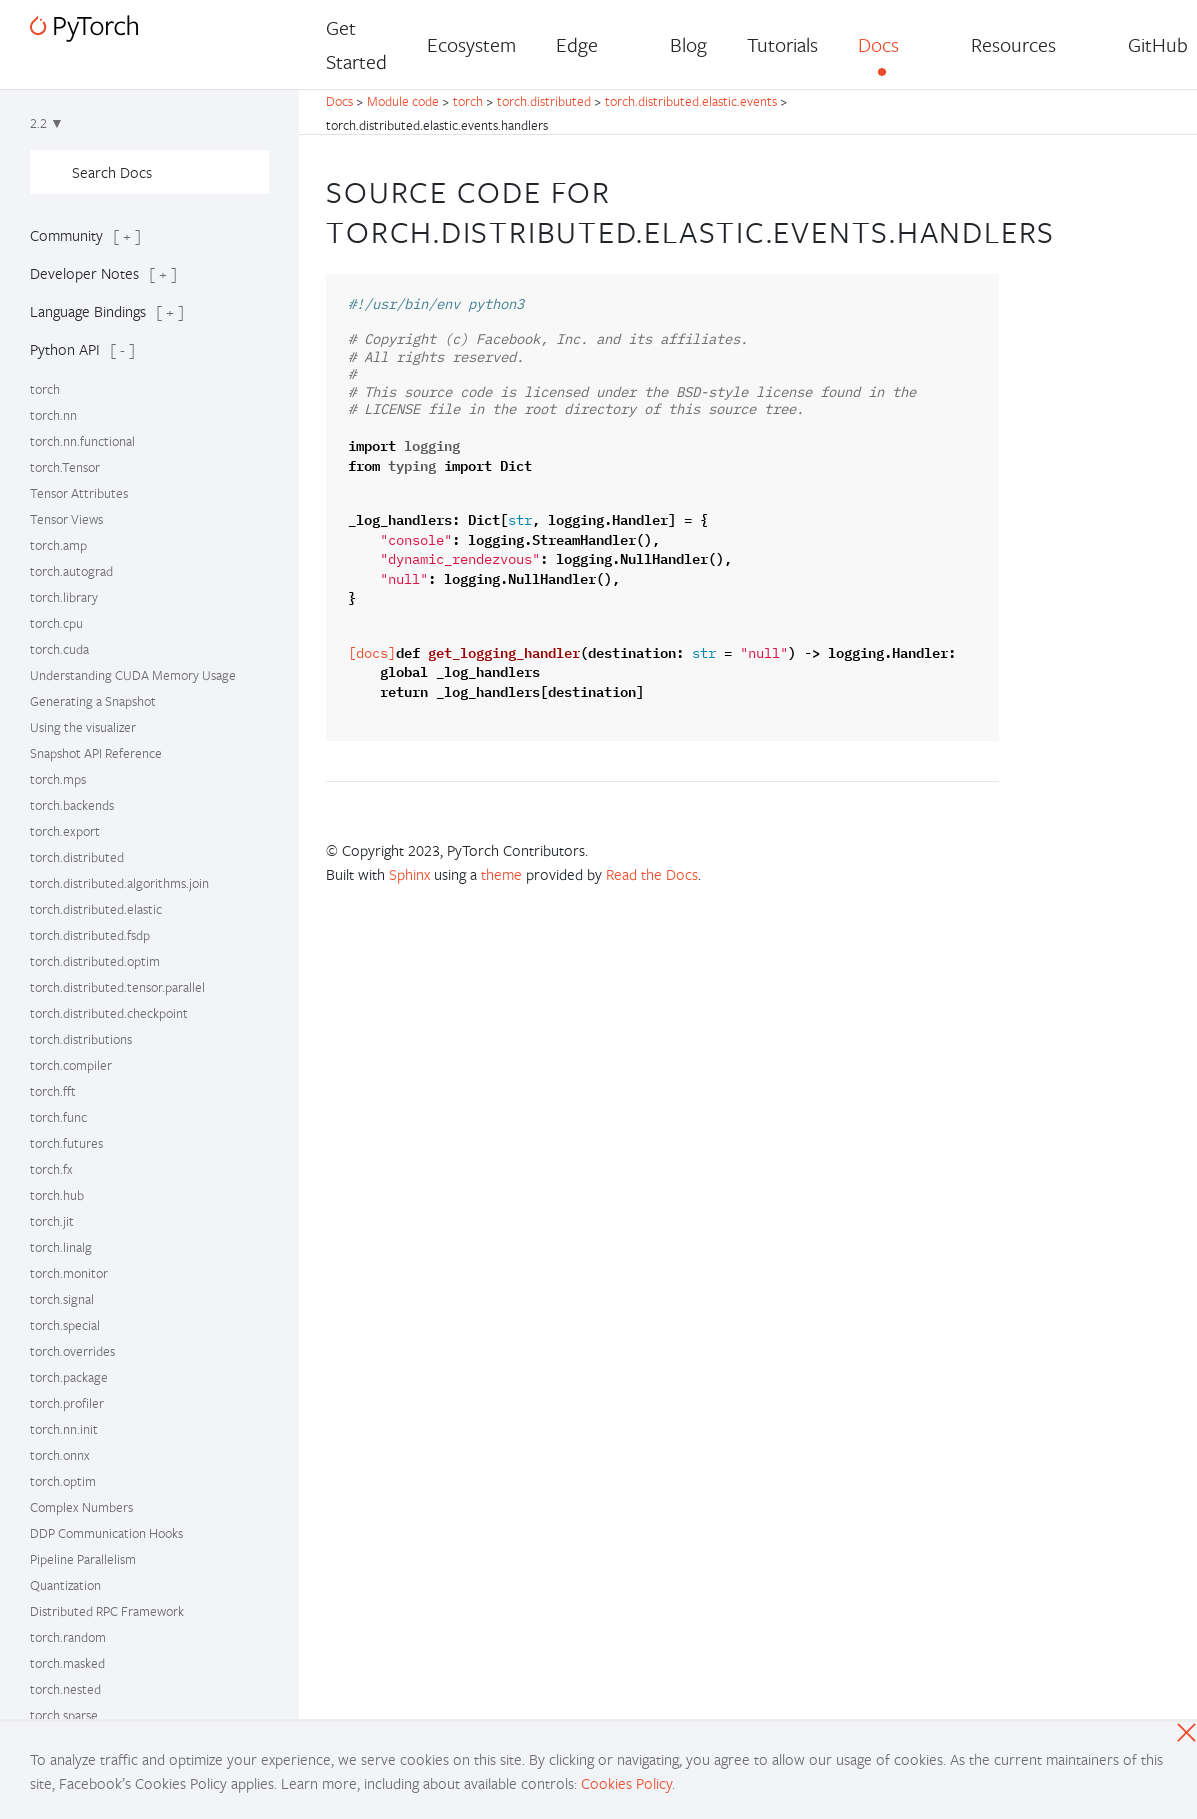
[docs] (372, 653)
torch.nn (53, 415)
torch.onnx (60, 1455)
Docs (878, 44)
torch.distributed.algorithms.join (119, 883)
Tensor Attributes (79, 493)
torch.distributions (81, 1039)
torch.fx (51, 1169)
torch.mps (58, 779)
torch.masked (67, 1663)
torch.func (58, 1117)
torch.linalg (61, 1247)
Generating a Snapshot (93, 701)
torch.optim (63, 1481)
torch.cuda (59, 649)
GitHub (1158, 44)
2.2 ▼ (47, 123)
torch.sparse (64, 1715)
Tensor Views (66, 519)
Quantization (65, 1585)
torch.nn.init (64, 1429)
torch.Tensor (65, 467)
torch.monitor (69, 1273)
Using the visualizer (83, 727)
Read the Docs (652, 874)
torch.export (65, 831)
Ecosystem (471, 44)
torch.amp (58, 545)
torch (45, 389)
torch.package (69, 1377)
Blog (688, 44)
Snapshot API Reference (96, 753)
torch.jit (52, 1221)
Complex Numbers (81, 1507)
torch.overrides (72, 1351)
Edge (577, 44)
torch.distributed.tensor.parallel (117, 987)
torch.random (68, 1637)
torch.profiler (67, 1403)
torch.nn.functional (82, 441)
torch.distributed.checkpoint (109, 1013)
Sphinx (409, 874)
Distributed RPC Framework (107, 1611)
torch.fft (53, 1091)
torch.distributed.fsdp (90, 935)
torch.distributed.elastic (96, 909)
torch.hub (57, 1195)
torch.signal (62, 1299)
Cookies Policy (626, 1783)
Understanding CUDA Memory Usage (133, 675)
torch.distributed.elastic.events (691, 101)
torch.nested (65, 1689)
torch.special (65, 1325)
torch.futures (66, 1143)
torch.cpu (56, 623)
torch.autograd (71, 571)
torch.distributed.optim (95, 961)
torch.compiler (71, 1065)
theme (501, 874)
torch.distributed (77, 857)
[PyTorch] (84, 28)
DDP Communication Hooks (106, 1533)
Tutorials (782, 44)
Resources (1013, 44)
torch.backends (72, 805)
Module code (403, 101)
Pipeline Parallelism (83, 1559)
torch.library (64, 597)
